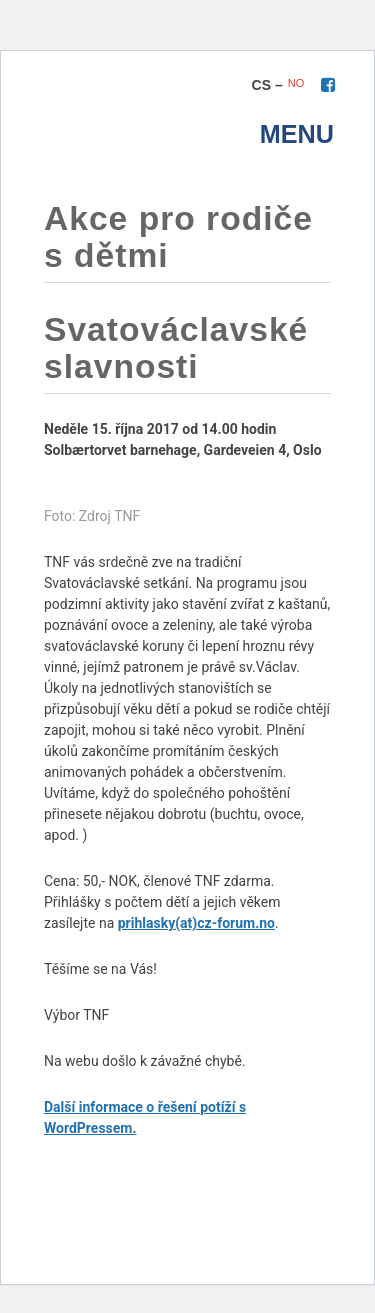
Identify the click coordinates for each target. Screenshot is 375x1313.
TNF (130, 116)
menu (297, 134)
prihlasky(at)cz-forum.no (196, 923)
